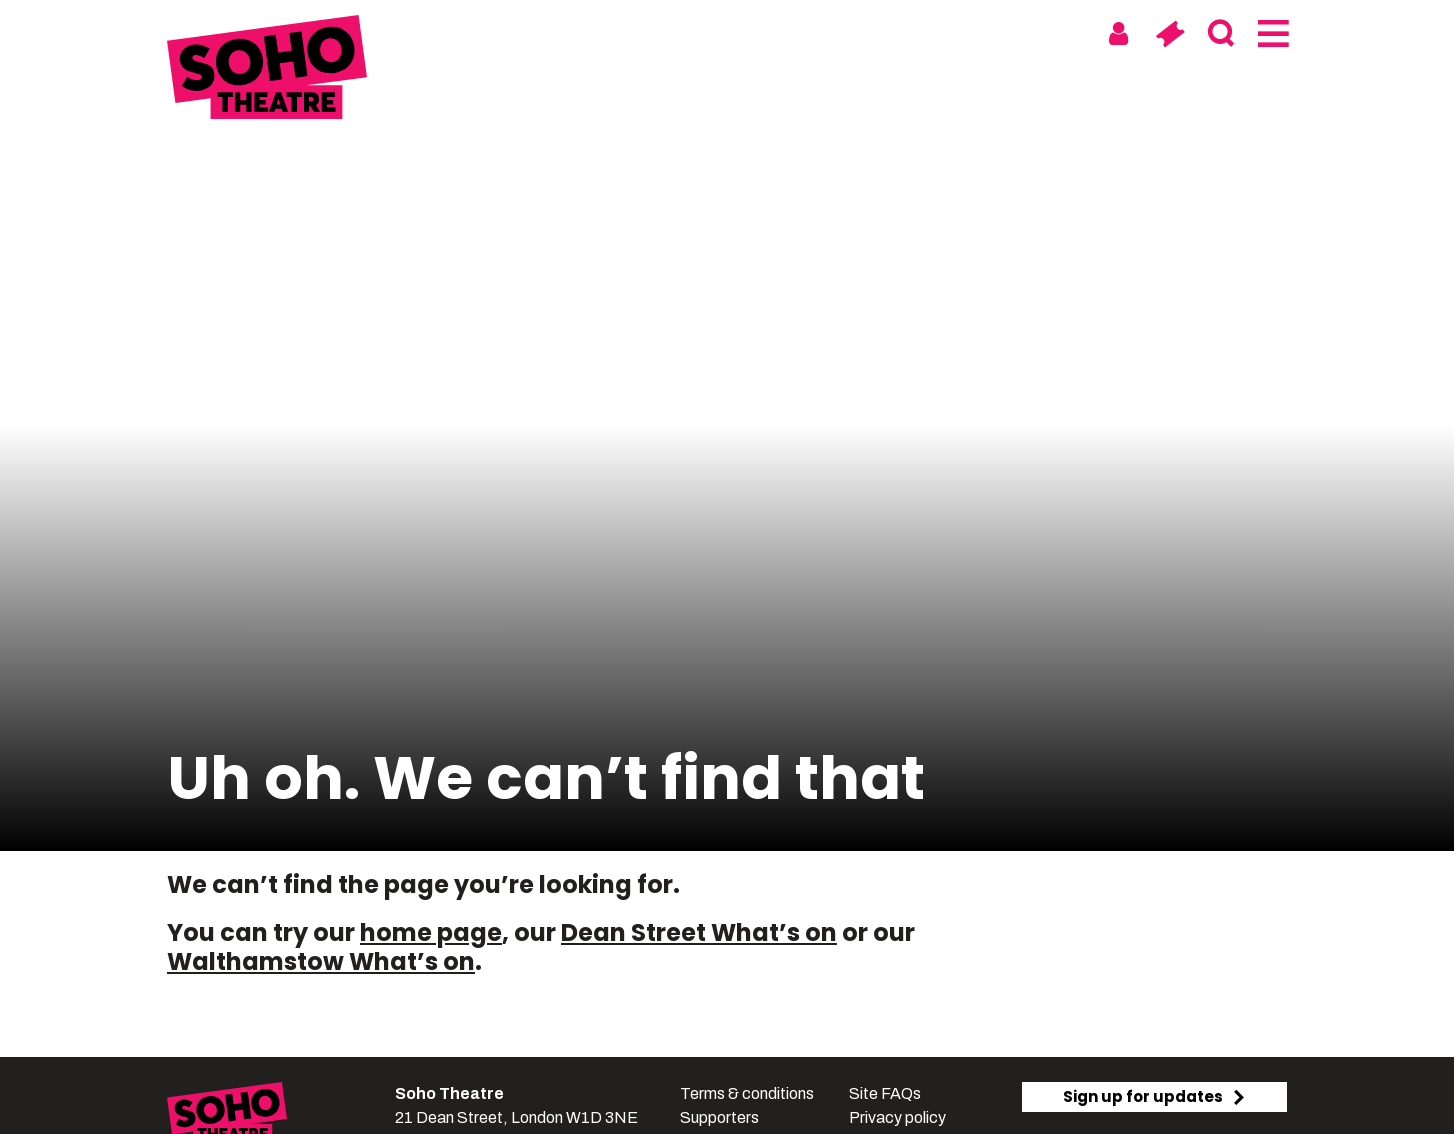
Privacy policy (897, 1117)
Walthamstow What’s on (321, 961)
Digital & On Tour (985, 32)
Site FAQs (885, 1093)
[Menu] (1271, 34)
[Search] (1220, 34)
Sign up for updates (1155, 1096)
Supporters (719, 1117)
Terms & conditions (747, 1093)
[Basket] (1169, 34)
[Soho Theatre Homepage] (267, 70)
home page (431, 932)
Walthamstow (813, 32)
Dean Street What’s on (699, 932)
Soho (698, 32)
